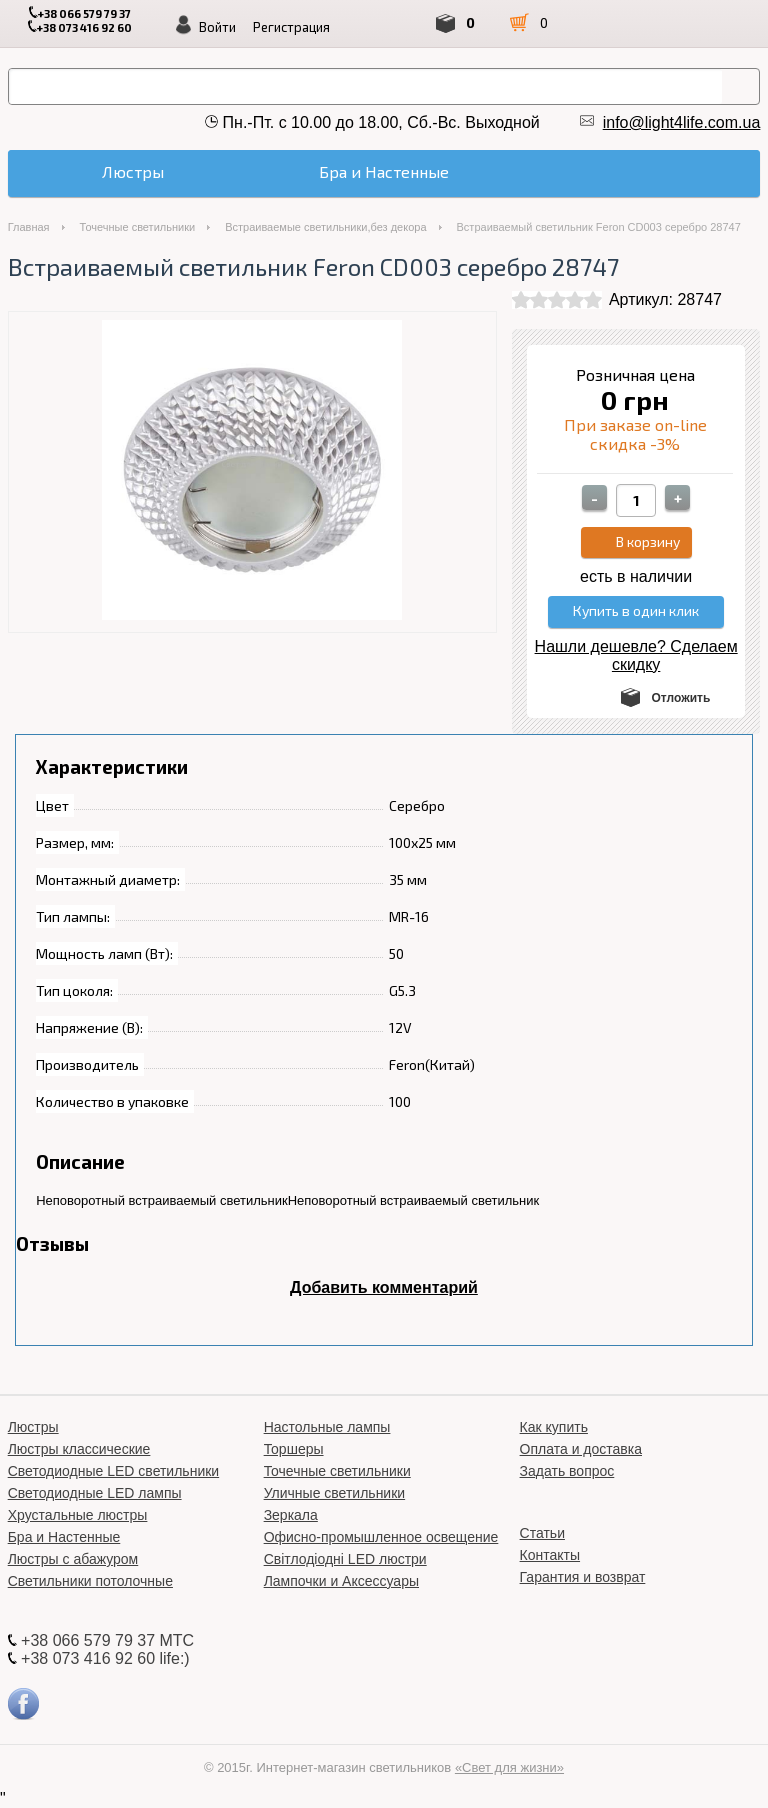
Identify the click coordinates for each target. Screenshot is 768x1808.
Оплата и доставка (581, 1449)
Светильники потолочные (90, 1581)
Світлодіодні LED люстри (345, 1559)
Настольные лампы (327, 1427)
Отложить (680, 698)
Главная (29, 227)
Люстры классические (79, 1449)
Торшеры (294, 1449)
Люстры (33, 1427)
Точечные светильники (138, 227)
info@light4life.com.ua (682, 122)
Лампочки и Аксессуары (341, 1581)
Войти (217, 27)
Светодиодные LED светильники (113, 1471)
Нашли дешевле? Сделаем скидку (636, 655)
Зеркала (291, 1515)
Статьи (542, 1533)
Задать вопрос (567, 1471)
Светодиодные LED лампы (95, 1493)
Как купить (554, 1427)
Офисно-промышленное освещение (381, 1537)
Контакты (550, 1555)
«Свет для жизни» (509, 1767)
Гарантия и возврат (583, 1577)
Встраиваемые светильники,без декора (325, 227)
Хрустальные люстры (78, 1515)
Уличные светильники (335, 1493)
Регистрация (291, 27)
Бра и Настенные (64, 1537)
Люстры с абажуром (73, 1559)
